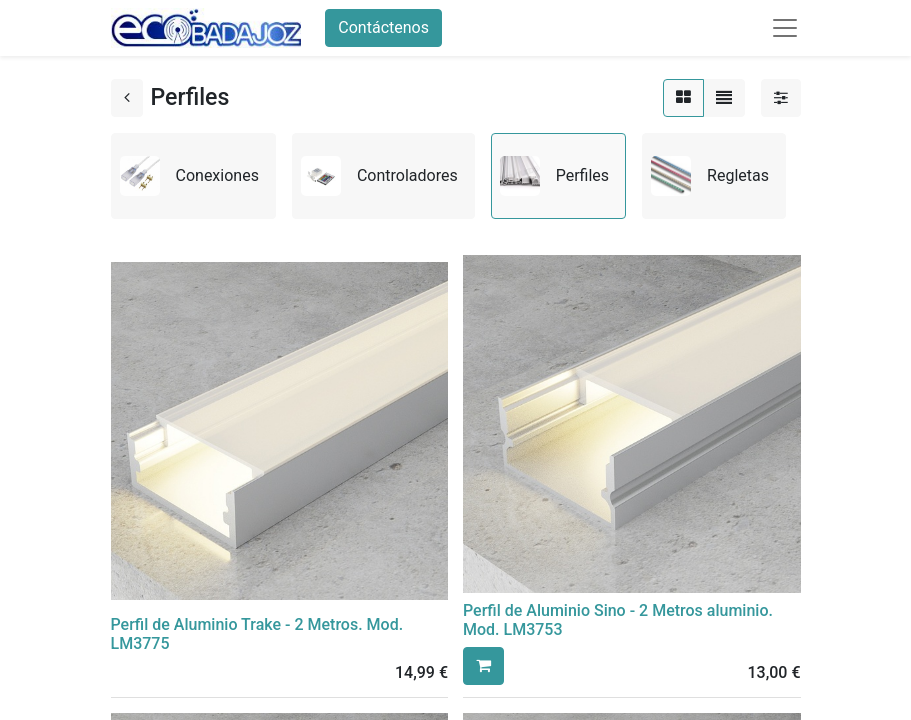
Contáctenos (383, 27)
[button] (483, 666)
